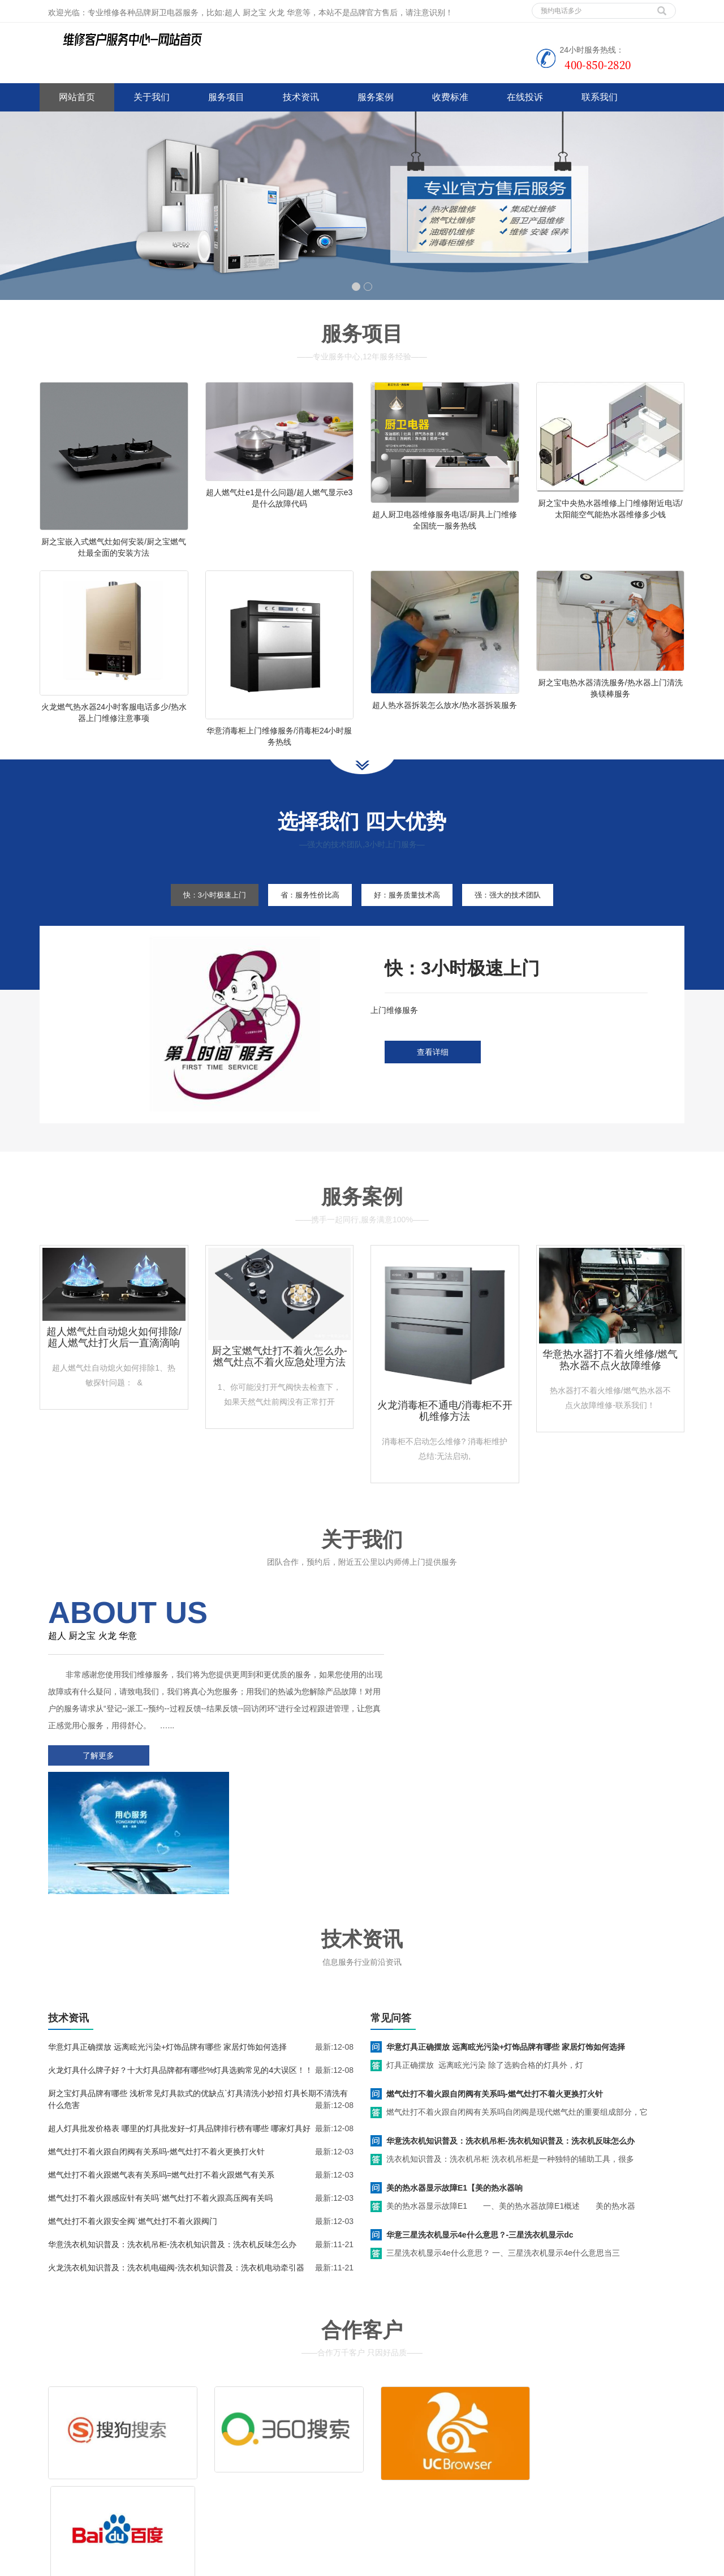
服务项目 (226, 97)
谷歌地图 (89, 2499)
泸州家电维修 (323, 2564)
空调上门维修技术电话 (257, 2564)
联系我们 (599, 97)
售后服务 (395, 2446)
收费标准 (450, 97)
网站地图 (123, 2499)
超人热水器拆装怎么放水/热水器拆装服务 (444, 714)
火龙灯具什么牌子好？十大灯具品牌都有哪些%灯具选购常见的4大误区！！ (180, 1959)
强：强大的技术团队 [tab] (522, 913)
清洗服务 (463, 2429)
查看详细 (433, 1071)
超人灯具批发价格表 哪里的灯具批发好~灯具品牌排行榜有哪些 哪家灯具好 (179, 2018)
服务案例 (375, 97)
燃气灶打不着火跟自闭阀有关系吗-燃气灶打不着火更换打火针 (156, 2041)
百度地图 (55, 2499)
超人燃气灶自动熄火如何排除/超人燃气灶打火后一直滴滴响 (114, 1356)
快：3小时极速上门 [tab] (200, 913)
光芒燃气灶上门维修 (438, 2564)
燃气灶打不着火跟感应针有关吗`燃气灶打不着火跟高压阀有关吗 (160, 2087)
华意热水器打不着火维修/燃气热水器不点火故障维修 (610, 1378)
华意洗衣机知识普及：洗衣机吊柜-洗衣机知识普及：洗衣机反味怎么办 (172, 2134)
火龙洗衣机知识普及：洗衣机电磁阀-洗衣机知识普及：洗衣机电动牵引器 (176, 2157)
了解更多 (96, 1774)
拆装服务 (530, 2429)
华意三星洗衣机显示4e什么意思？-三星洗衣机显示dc (480, 2124)
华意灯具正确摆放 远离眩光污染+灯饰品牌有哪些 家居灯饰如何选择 (167, 1936)
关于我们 (151, 97)
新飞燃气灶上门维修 (512, 2564)
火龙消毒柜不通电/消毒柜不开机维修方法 (444, 1429)
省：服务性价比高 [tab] (305, 913)
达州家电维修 (375, 2564)
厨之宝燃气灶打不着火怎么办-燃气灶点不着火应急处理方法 (279, 1375)
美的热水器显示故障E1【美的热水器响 (454, 2077)
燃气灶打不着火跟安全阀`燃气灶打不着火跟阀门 (132, 2110)
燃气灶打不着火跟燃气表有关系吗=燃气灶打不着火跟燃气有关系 (161, 2064)
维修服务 (395, 2429)
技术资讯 (301, 97)
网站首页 (77, 97)
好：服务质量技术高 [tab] (411, 913)
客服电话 (463, 2446)
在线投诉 (525, 97)
